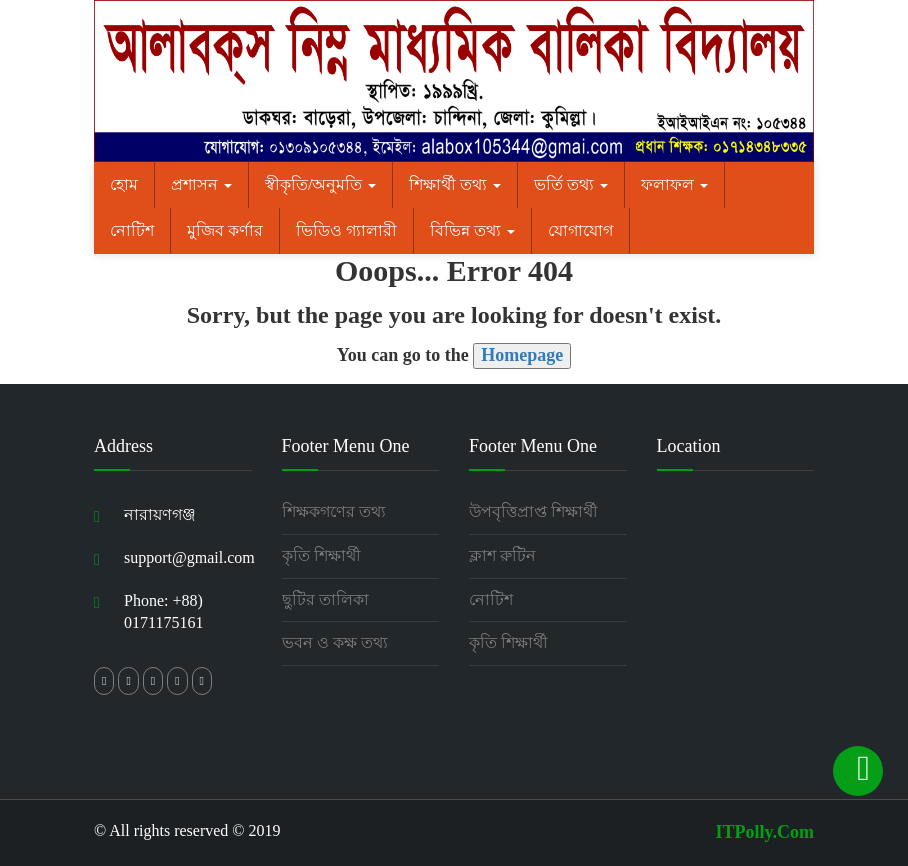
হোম (124, 184)
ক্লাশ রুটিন (502, 555)
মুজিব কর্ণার (225, 230)
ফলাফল (674, 184)
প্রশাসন (201, 184)
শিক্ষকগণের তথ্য (334, 511)
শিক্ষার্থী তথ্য (455, 184)
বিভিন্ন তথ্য (472, 230)
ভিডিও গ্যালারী (346, 230)
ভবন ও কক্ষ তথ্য (335, 642)
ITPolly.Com (764, 832)
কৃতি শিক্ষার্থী (321, 555)
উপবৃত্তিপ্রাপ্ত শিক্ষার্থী (533, 511)
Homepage (522, 355)
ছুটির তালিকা (325, 599)
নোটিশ (132, 230)
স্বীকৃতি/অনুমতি (320, 184)
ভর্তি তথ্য (571, 184)
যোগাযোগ (580, 230)
